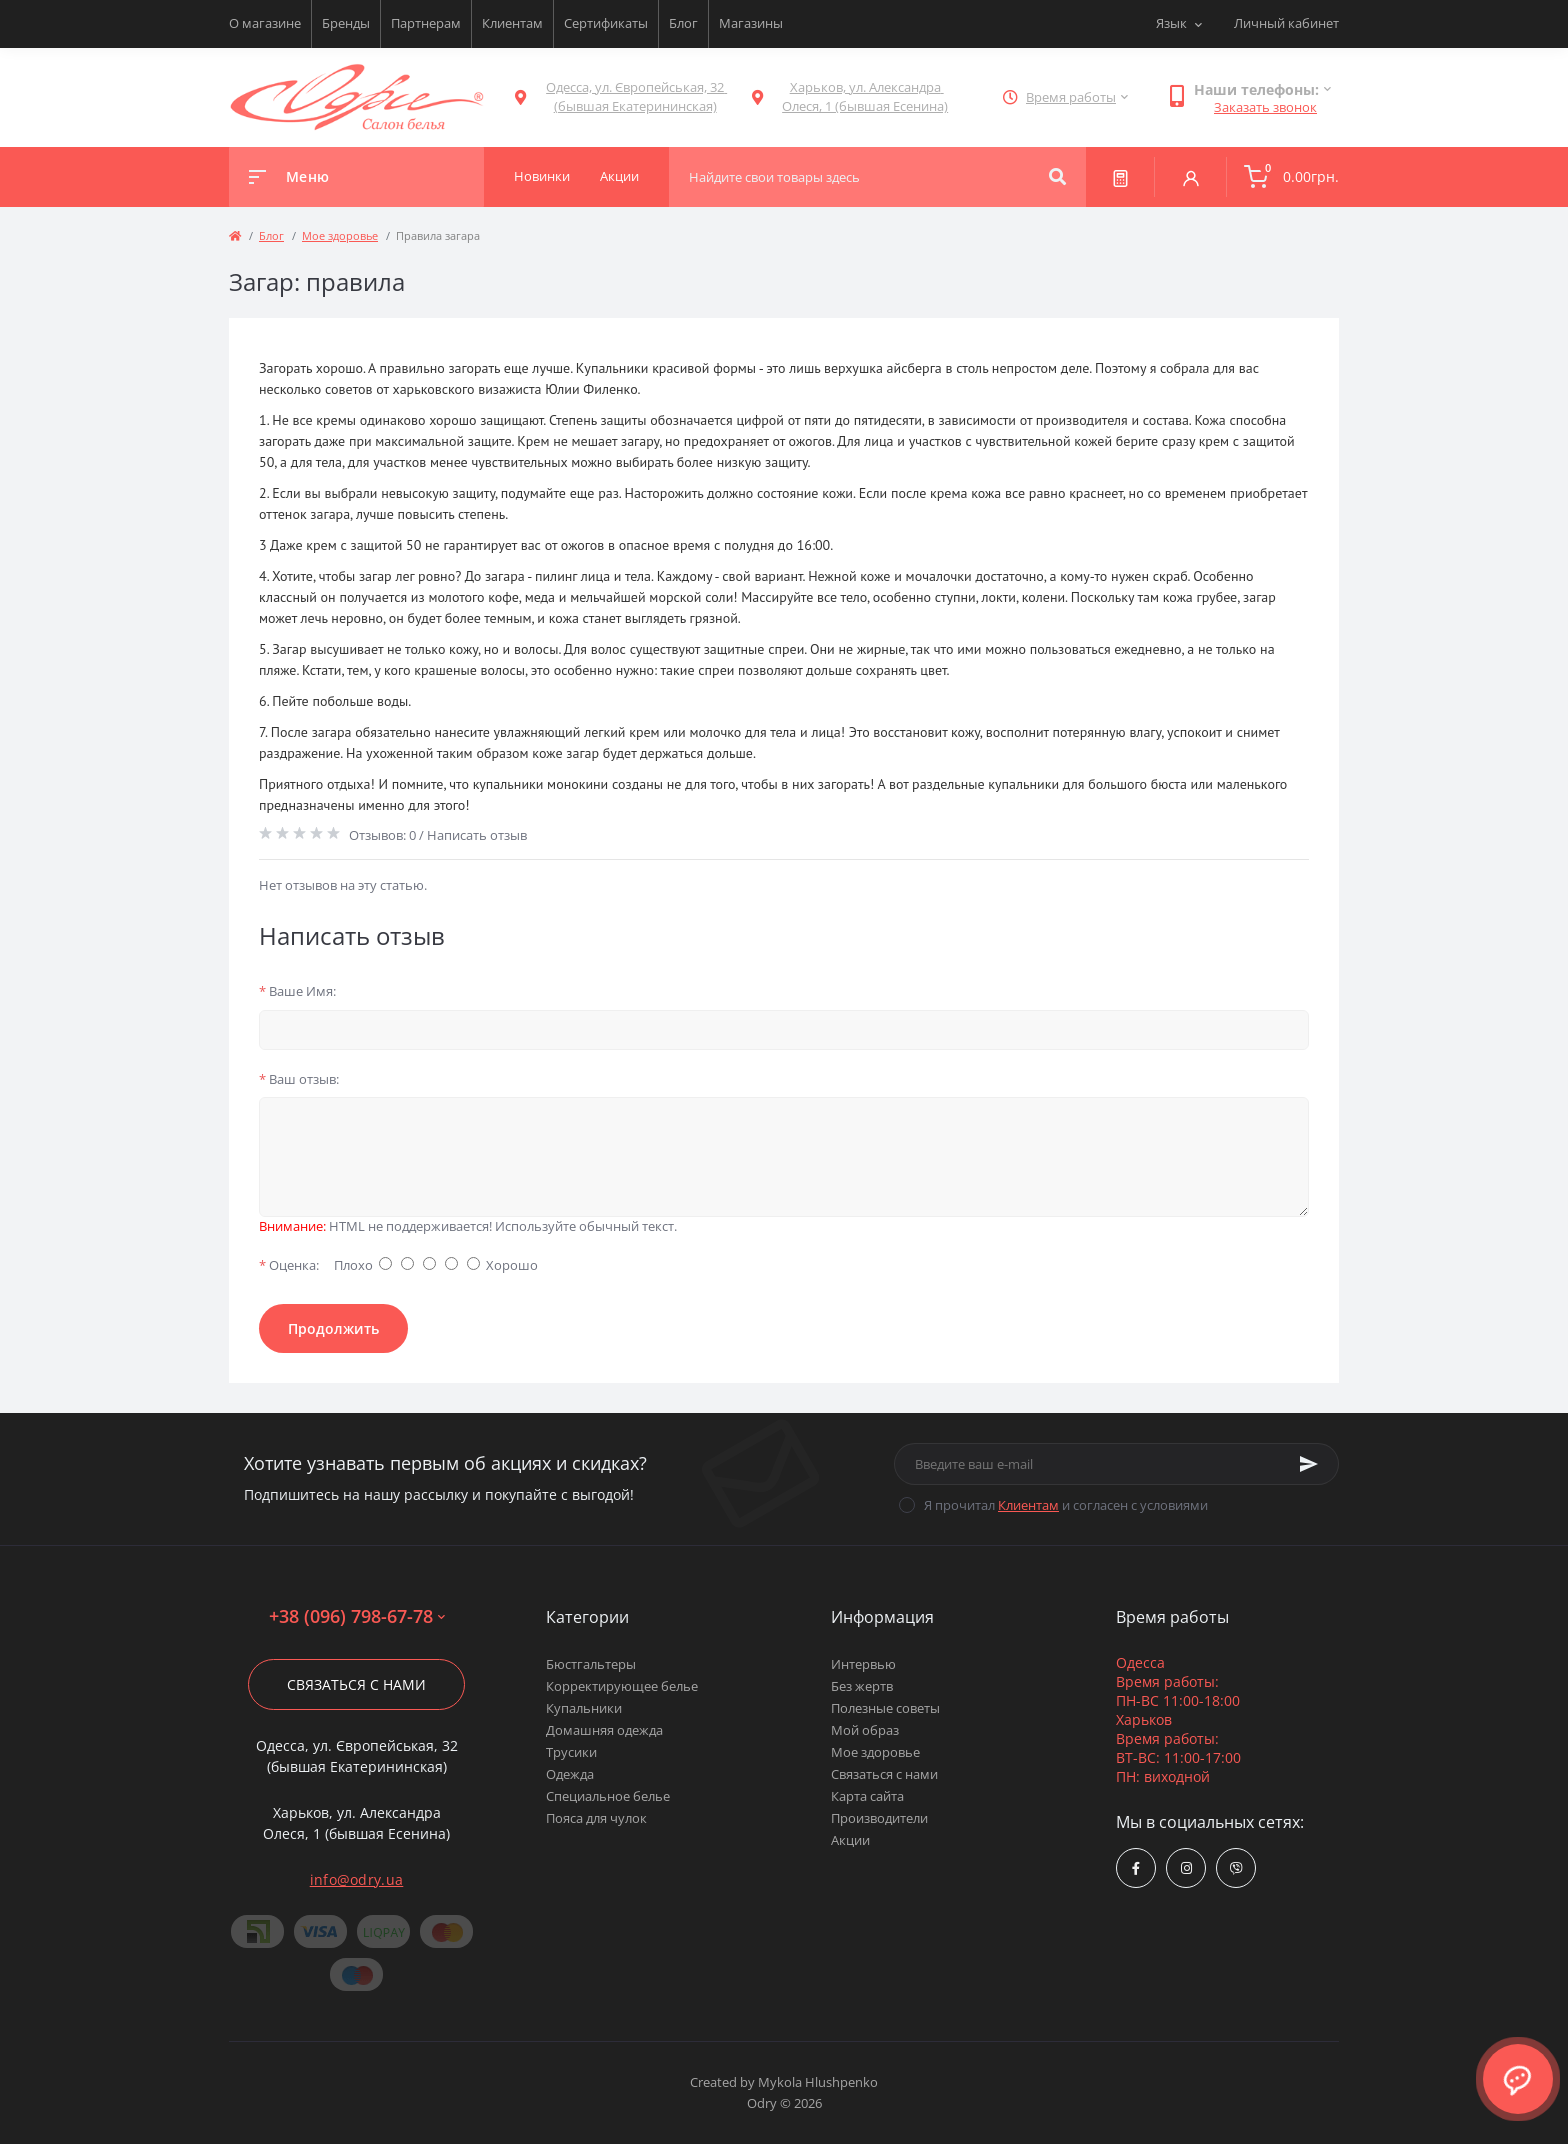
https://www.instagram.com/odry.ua (1186, 1868)
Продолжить (333, 1328)
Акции (850, 1840)
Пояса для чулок (596, 1818)
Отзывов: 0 (382, 835)
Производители (879, 1818)
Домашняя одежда (604, 1730)
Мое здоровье (340, 235)
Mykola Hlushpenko (818, 2082)
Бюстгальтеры (591, 1664)
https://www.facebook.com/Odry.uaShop (1136, 1868)
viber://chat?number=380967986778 (1236, 1868)
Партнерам (426, 23)
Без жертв (862, 1686)
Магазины (751, 23)
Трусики (571, 1752)
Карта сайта (867, 1796)
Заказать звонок (1265, 107)
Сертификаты (606, 23)
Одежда (570, 1774)
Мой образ (865, 1730)
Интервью (863, 1664)
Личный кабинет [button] (1286, 23)
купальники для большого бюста (1087, 784)
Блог (683, 23)
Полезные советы (885, 1708)
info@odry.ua (357, 1879)
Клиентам (512, 23)
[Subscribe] (1309, 1464)
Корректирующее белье (622, 1686)
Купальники (584, 1708)
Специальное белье (608, 1796)
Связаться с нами (356, 1684)
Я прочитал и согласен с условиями (1066, 1505)
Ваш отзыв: (299, 1079)
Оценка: (289, 1265)
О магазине (265, 23)
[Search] (1057, 177)
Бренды (346, 23)
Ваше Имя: (297, 991)
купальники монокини (541, 784)
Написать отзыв (477, 835)
